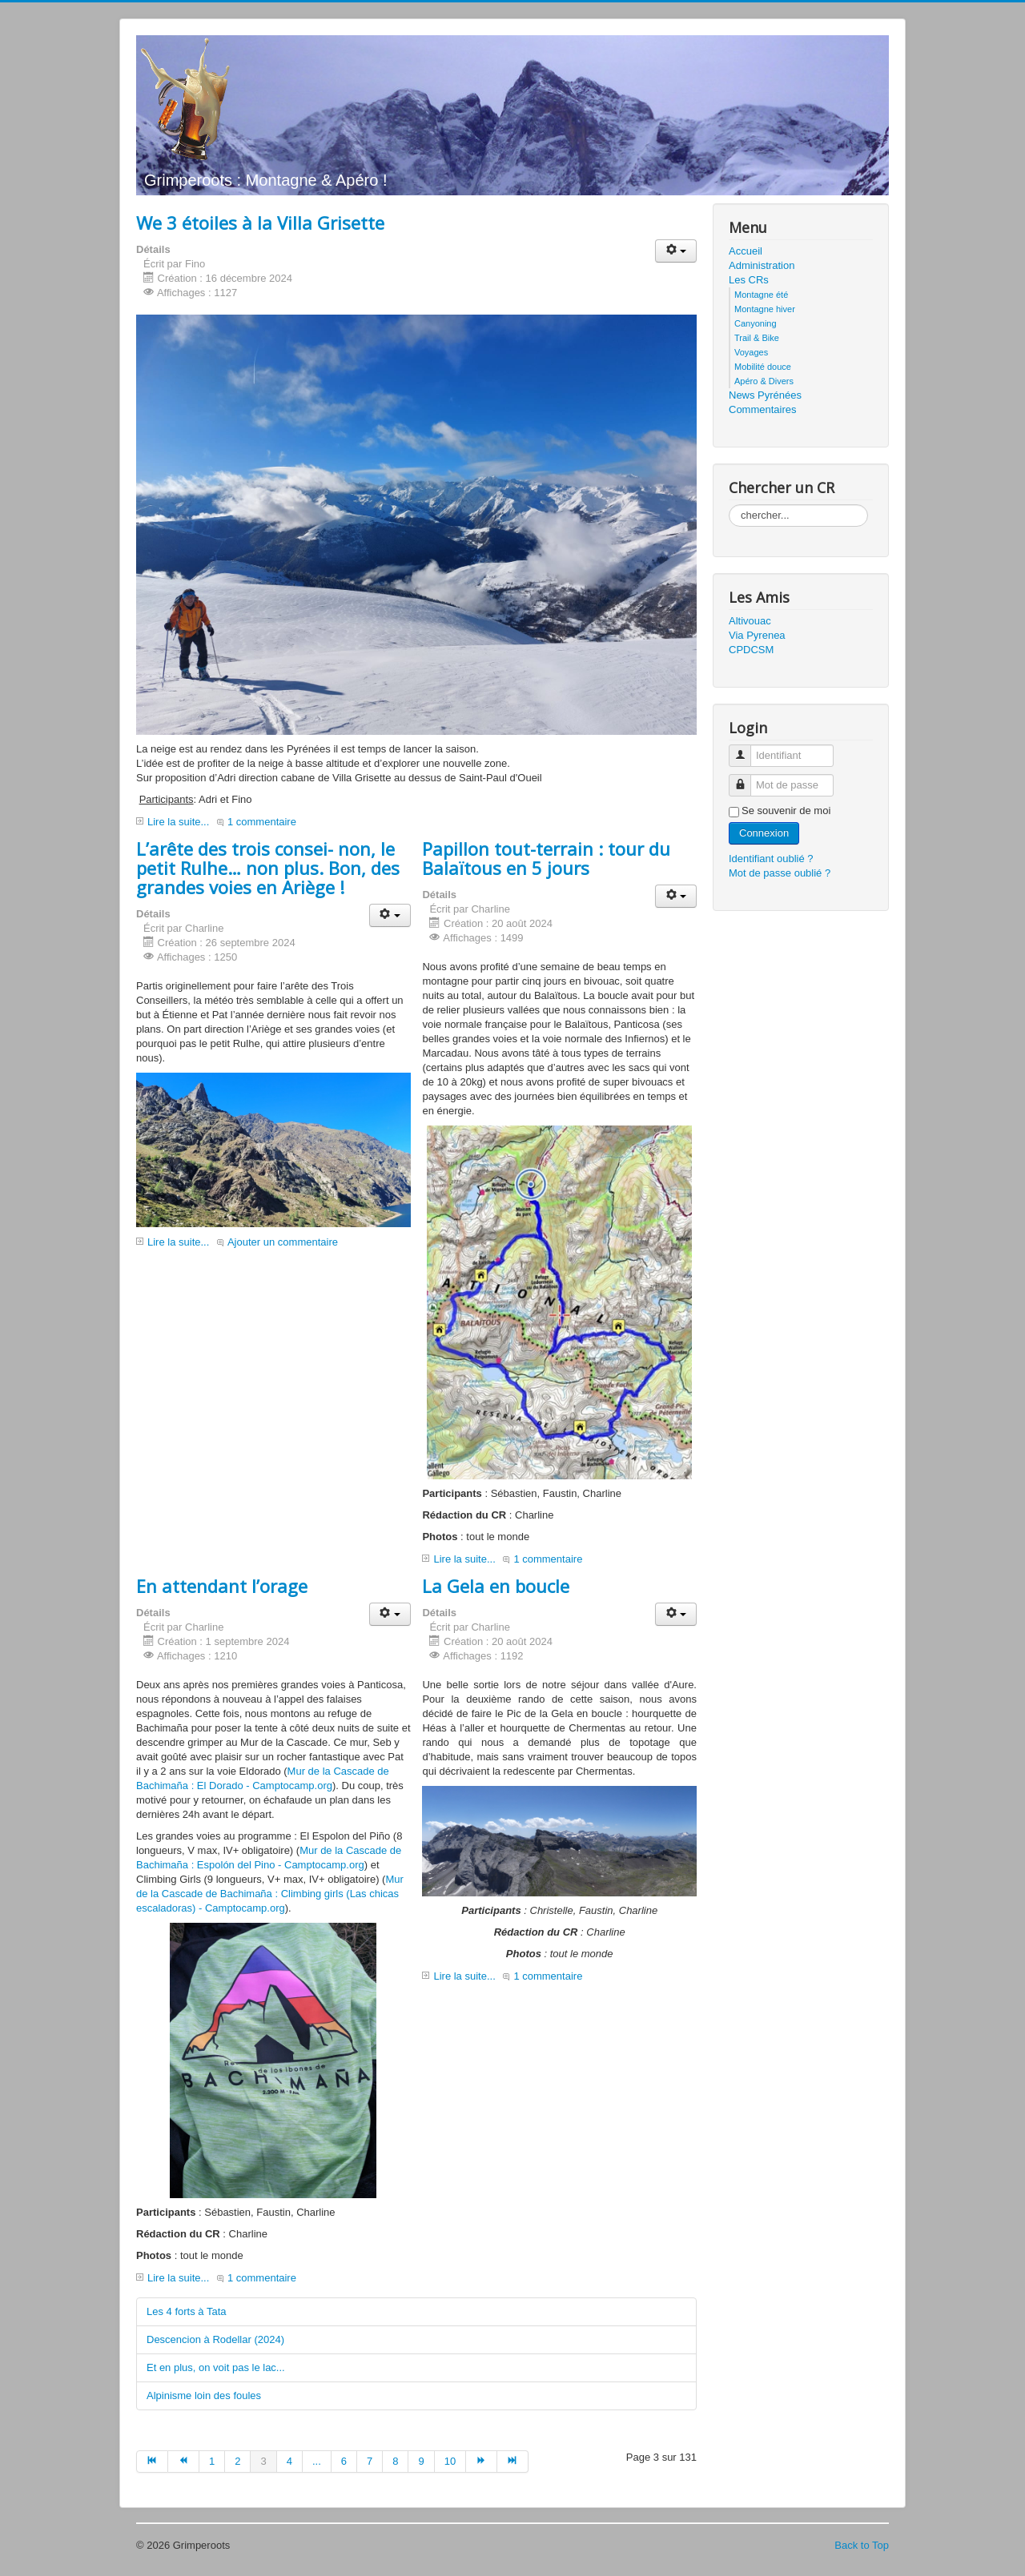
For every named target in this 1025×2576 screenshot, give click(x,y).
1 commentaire (261, 822)
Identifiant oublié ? (771, 859)
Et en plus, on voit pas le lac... (216, 2367)
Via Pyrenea (757, 635)
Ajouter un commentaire (282, 1242)
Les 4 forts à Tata (187, 2311)
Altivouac (750, 621)
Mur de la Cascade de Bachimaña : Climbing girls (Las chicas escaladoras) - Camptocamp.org (270, 1893)
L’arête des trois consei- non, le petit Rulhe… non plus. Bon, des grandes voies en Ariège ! (268, 868)
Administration (761, 265)
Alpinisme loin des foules (204, 2395)
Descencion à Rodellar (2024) (215, 2339)
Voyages (751, 352)
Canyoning (755, 323)
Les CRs (749, 280)
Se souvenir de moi (786, 810)
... (316, 2461)
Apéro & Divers (764, 381)
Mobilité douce (762, 366)
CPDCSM (751, 650)
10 (450, 2461)
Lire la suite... (178, 822)
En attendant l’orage (222, 1586)
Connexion (764, 833)
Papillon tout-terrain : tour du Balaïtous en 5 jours (546, 858)
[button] (676, 251)
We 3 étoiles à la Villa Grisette (260, 223)
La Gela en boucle (495, 1586)
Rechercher (729, 504)
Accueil (745, 251)
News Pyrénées (765, 395)
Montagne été (761, 294)
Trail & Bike (756, 338)
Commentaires (763, 409)
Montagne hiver (764, 309)
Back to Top (861, 2545)
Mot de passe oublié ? (779, 873)
